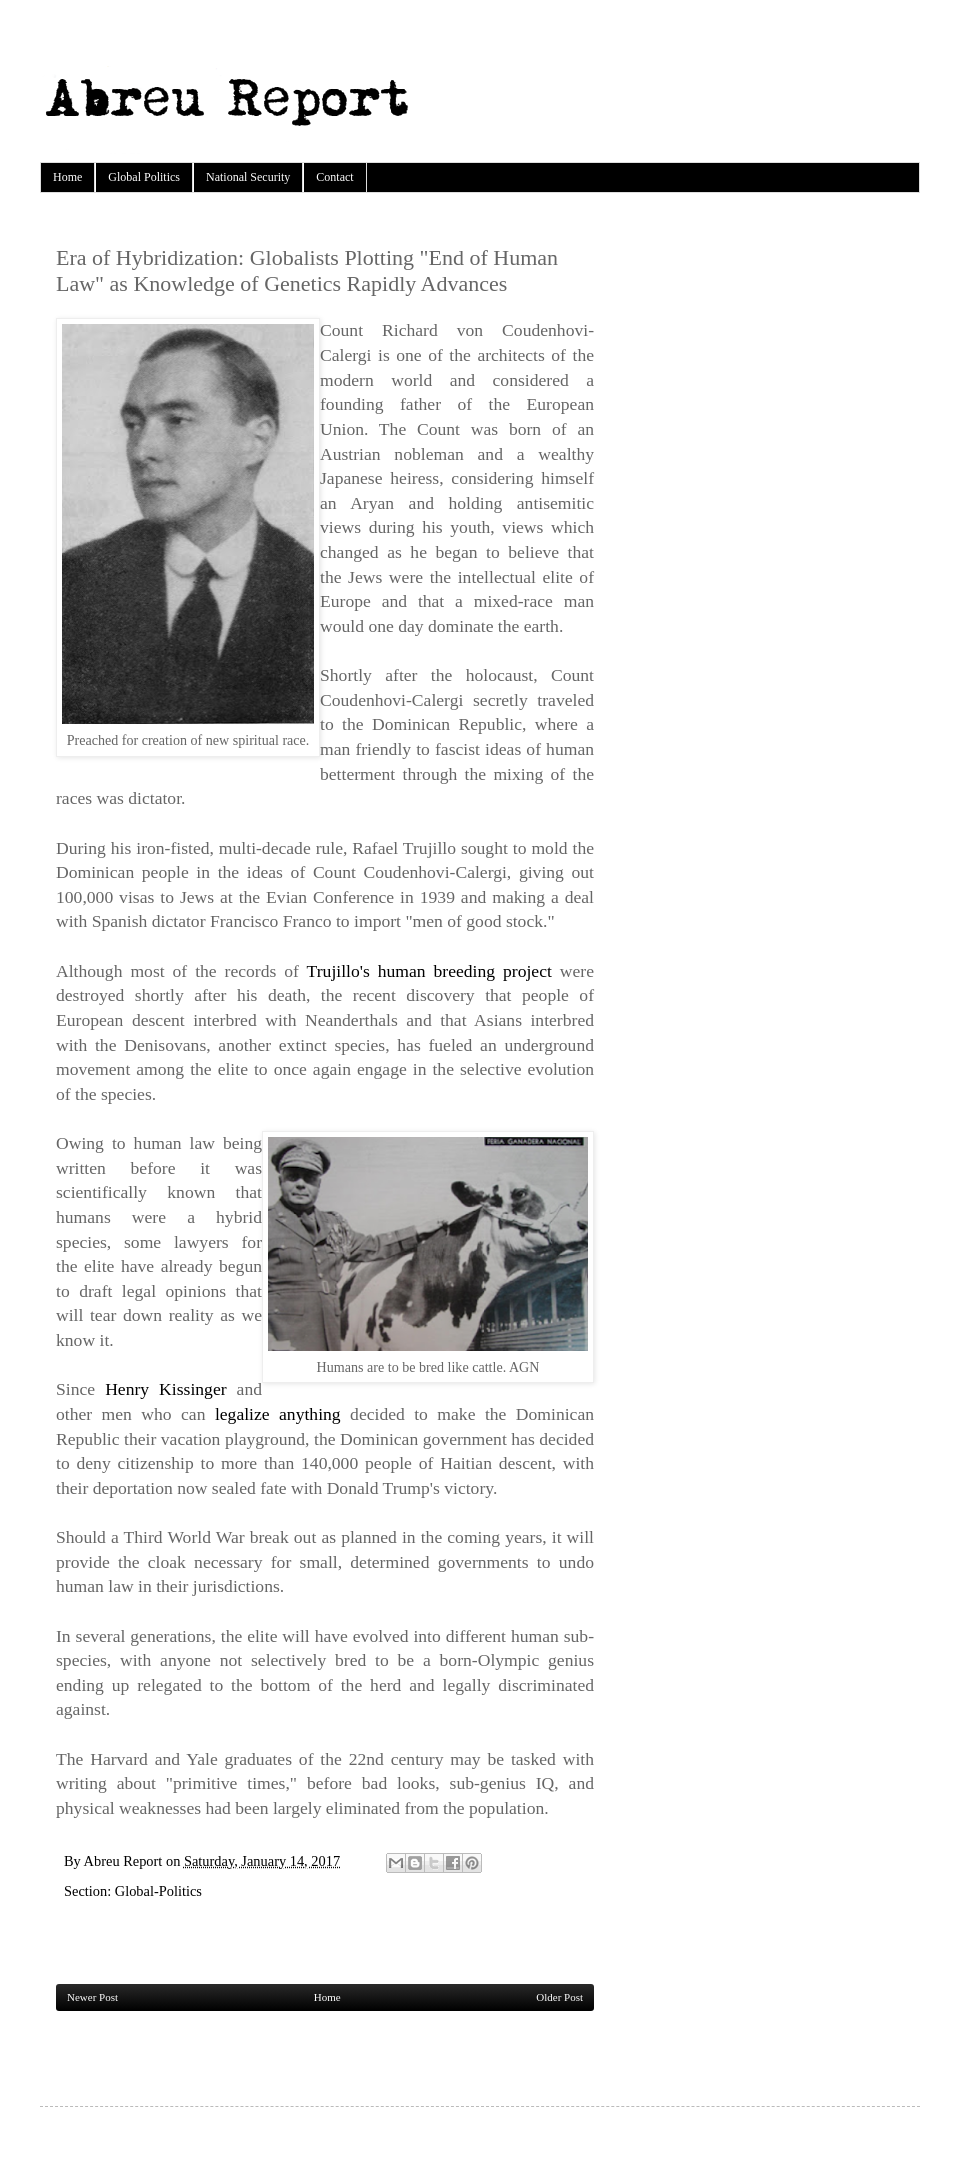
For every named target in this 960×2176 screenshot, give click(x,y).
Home (67, 177)
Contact (334, 177)
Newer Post (92, 1997)
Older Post (559, 1997)
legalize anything (278, 1414)
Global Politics (144, 177)
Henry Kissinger (165, 1389)
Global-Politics (158, 1891)
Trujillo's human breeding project (429, 971)
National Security (248, 177)
